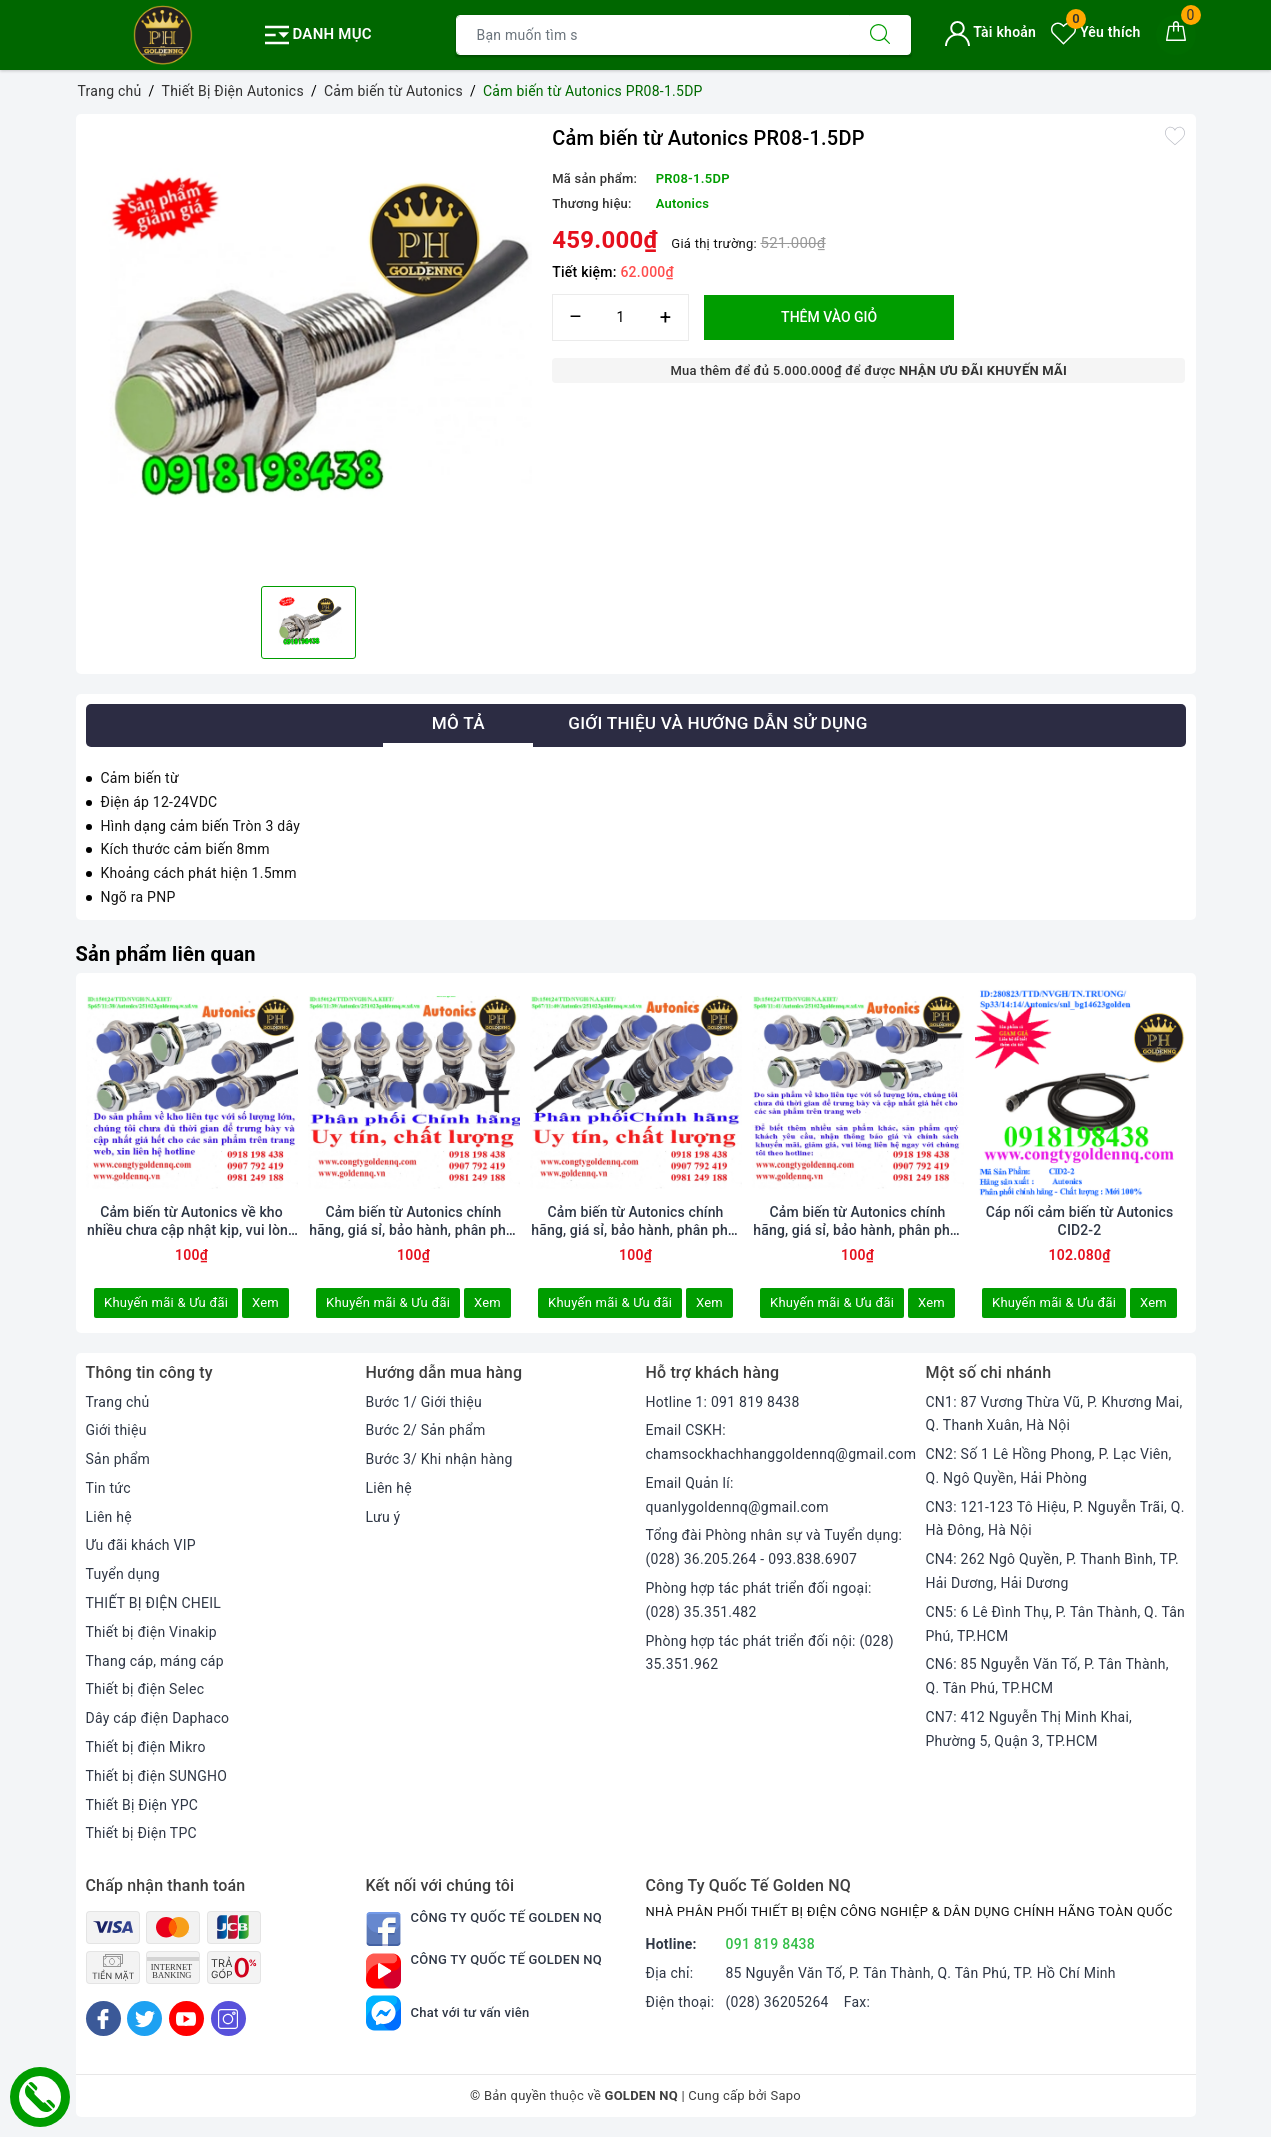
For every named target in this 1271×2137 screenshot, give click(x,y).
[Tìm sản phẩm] (653, 35)
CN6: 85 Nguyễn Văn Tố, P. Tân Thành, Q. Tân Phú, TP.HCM (1047, 1676)
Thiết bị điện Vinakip (151, 1632)
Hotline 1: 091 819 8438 (723, 1402)
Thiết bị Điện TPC (141, 1833)
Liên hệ (109, 1517)
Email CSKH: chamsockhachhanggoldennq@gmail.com (781, 1442)
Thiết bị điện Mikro (146, 1747)
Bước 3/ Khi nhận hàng (439, 1459)
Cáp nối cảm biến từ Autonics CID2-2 (1080, 1221)
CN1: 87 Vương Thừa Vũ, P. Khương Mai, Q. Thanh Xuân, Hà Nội (1054, 1414)
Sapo (785, 2095)
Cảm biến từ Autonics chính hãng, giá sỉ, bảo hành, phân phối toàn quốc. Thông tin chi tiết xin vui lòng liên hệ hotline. (635, 1221)
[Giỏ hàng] (1176, 35)
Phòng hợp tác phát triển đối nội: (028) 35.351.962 (770, 1653)
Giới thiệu (116, 1430)
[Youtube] (186, 2018)
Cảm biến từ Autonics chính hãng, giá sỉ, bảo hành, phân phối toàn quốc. (857, 1221)
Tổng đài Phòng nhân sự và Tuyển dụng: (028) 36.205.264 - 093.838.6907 (774, 1547)
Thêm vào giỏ (829, 317)
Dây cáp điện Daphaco (158, 1718)
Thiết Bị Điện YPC (142, 1805)
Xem (265, 1302)
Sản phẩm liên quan (166, 954)
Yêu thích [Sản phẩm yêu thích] (1095, 32)
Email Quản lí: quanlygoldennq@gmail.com (737, 1495)
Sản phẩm (118, 1459)
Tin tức (108, 1488)
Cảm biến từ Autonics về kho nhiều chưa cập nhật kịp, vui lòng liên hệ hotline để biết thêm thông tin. (191, 1221)
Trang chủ (118, 1402)
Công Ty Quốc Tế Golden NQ (484, 1928)
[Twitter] (144, 2018)
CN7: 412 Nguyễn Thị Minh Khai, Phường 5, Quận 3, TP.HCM (1029, 1729)
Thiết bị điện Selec (145, 1689)
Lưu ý (383, 1517)
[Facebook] (103, 2018)
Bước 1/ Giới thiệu (424, 1402)
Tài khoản (990, 32)
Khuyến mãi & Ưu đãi (166, 1302)
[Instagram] (228, 2018)
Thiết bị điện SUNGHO (157, 1776)
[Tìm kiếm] (880, 35)
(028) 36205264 (777, 2002)
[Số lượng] (620, 317)
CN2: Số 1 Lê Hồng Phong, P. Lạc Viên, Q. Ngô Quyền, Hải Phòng (1049, 1466)
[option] (309, 347)
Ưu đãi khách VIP (141, 1545)
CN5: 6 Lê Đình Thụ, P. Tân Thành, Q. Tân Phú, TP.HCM (1056, 1624)
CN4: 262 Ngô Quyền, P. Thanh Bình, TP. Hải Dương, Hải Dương (1052, 1571)
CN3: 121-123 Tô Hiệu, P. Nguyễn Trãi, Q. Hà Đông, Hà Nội (1055, 1519)
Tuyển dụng (123, 1574)
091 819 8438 (771, 1944)
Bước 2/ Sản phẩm (426, 1430)
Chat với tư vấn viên (448, 2012)
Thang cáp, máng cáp (155, 1661)
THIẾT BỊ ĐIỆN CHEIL (154, 1603)
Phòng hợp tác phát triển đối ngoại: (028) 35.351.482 (759, 1600)
